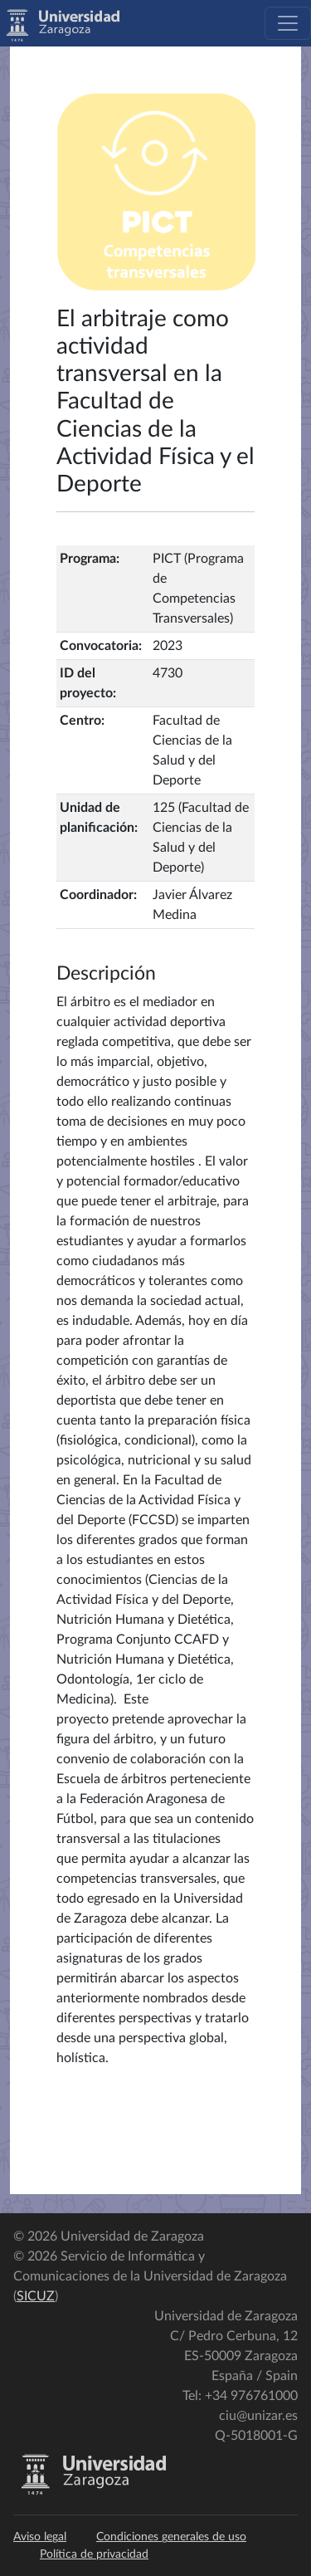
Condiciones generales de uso (171, 2537)
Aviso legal (39, 2537)
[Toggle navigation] (288, 23)
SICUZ (36, 2296)
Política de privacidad (94, 2554)
